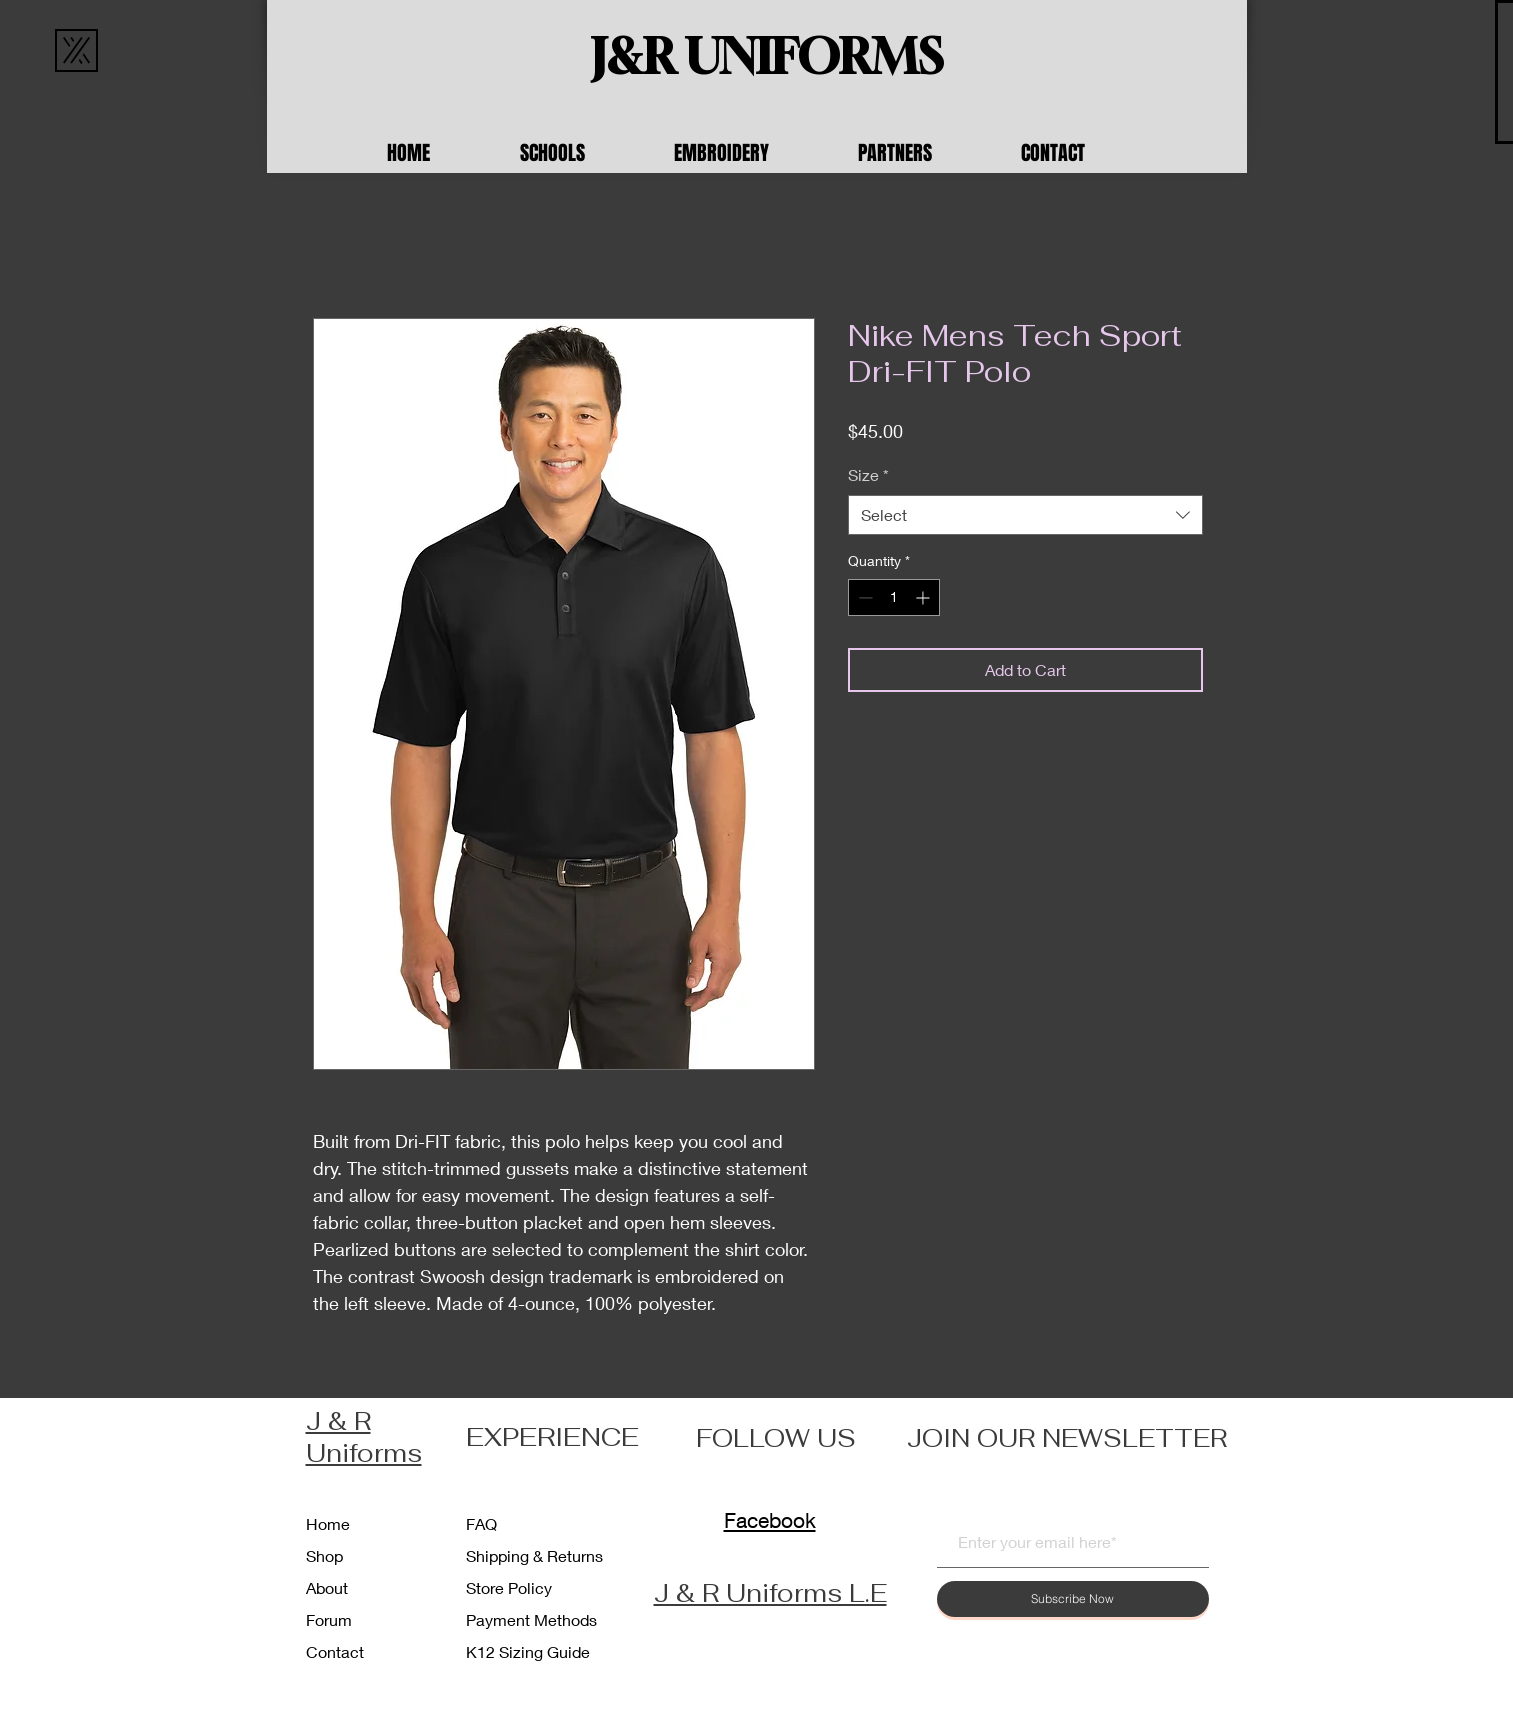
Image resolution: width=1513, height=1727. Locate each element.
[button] (582, 153)
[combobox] (1025, 515)
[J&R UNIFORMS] (767, 57)
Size (868, 474)
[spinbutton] (894, 597)
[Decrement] (863, 597)
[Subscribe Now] (1073, 1599)
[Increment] (924, 597)
